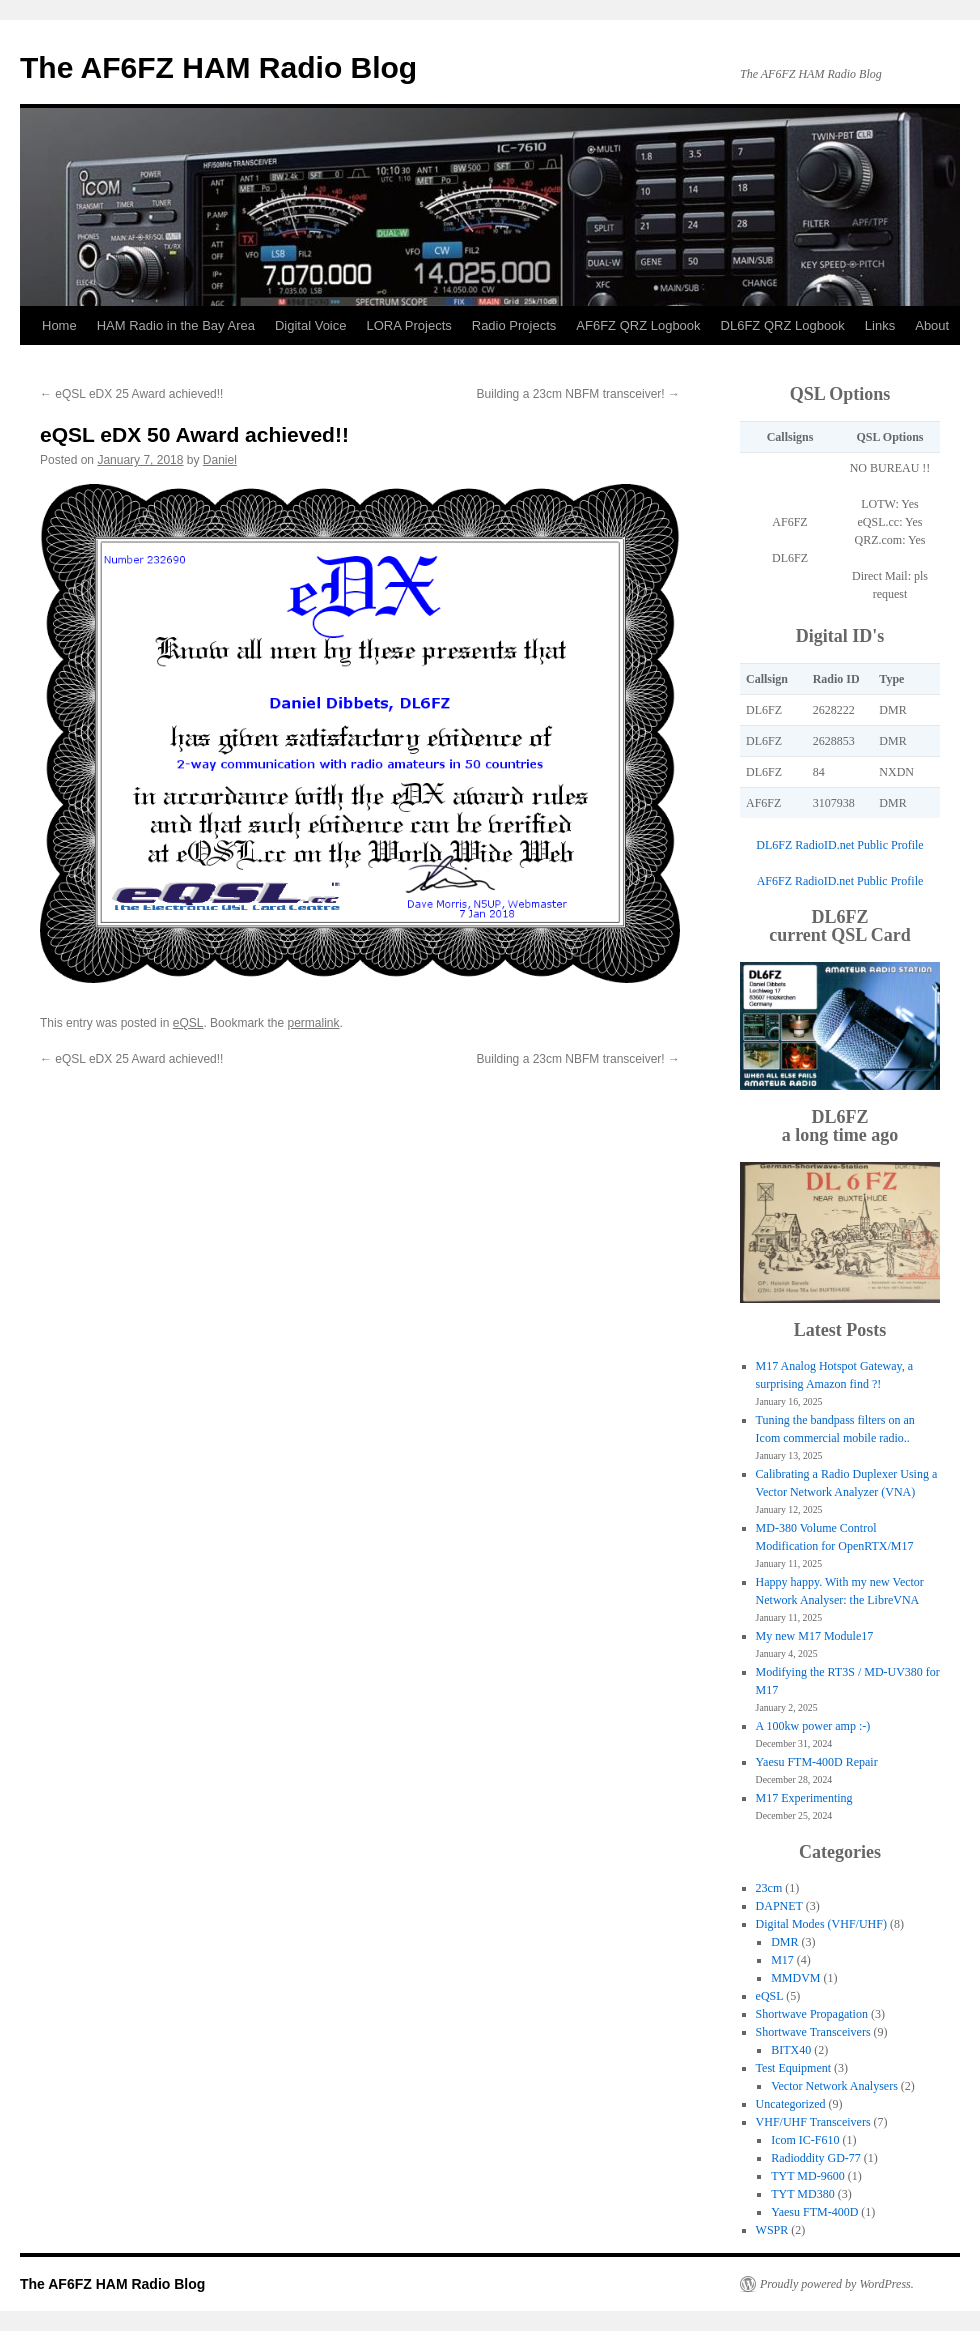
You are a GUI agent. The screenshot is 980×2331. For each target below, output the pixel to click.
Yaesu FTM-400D (814, 2212)
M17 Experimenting (804, 1798)
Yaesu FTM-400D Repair (817, 1762)
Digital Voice (311, 325)
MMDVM (795, 1978)
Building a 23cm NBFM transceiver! (578, 394)
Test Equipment (793, 2068)
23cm (769, 1888)
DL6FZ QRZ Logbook (783, 325)
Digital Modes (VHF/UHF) (821, 1924)
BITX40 (791, 2050)
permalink (313, 1023)
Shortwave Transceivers (813, 2032)
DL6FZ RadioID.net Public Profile (839, 845)
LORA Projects (408, 325)
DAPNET (779, 1906)
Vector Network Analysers (834, 2086)
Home (59, 325)
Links (880, 325)
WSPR (772, 2230)
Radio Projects (514, 325)
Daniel (220, 460)
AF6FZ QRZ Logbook (638, 325)
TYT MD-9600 (807, 2176)
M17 (782, 1960)
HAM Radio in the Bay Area (176, 325)
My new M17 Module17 (815, 1636)
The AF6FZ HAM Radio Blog (218, 67)
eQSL (188, 1023)
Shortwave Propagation (812, 2014)
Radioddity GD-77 (816, 2158)
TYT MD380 (802, 2194)
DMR (784, 1942)
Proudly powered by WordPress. (837, 2284)
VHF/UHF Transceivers (813, 2122)
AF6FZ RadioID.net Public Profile (840, 881)
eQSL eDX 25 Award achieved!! (131, 394)
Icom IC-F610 (805, 2140)
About (932, 325)
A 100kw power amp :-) (813, 1726)
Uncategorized (791, 2104)
